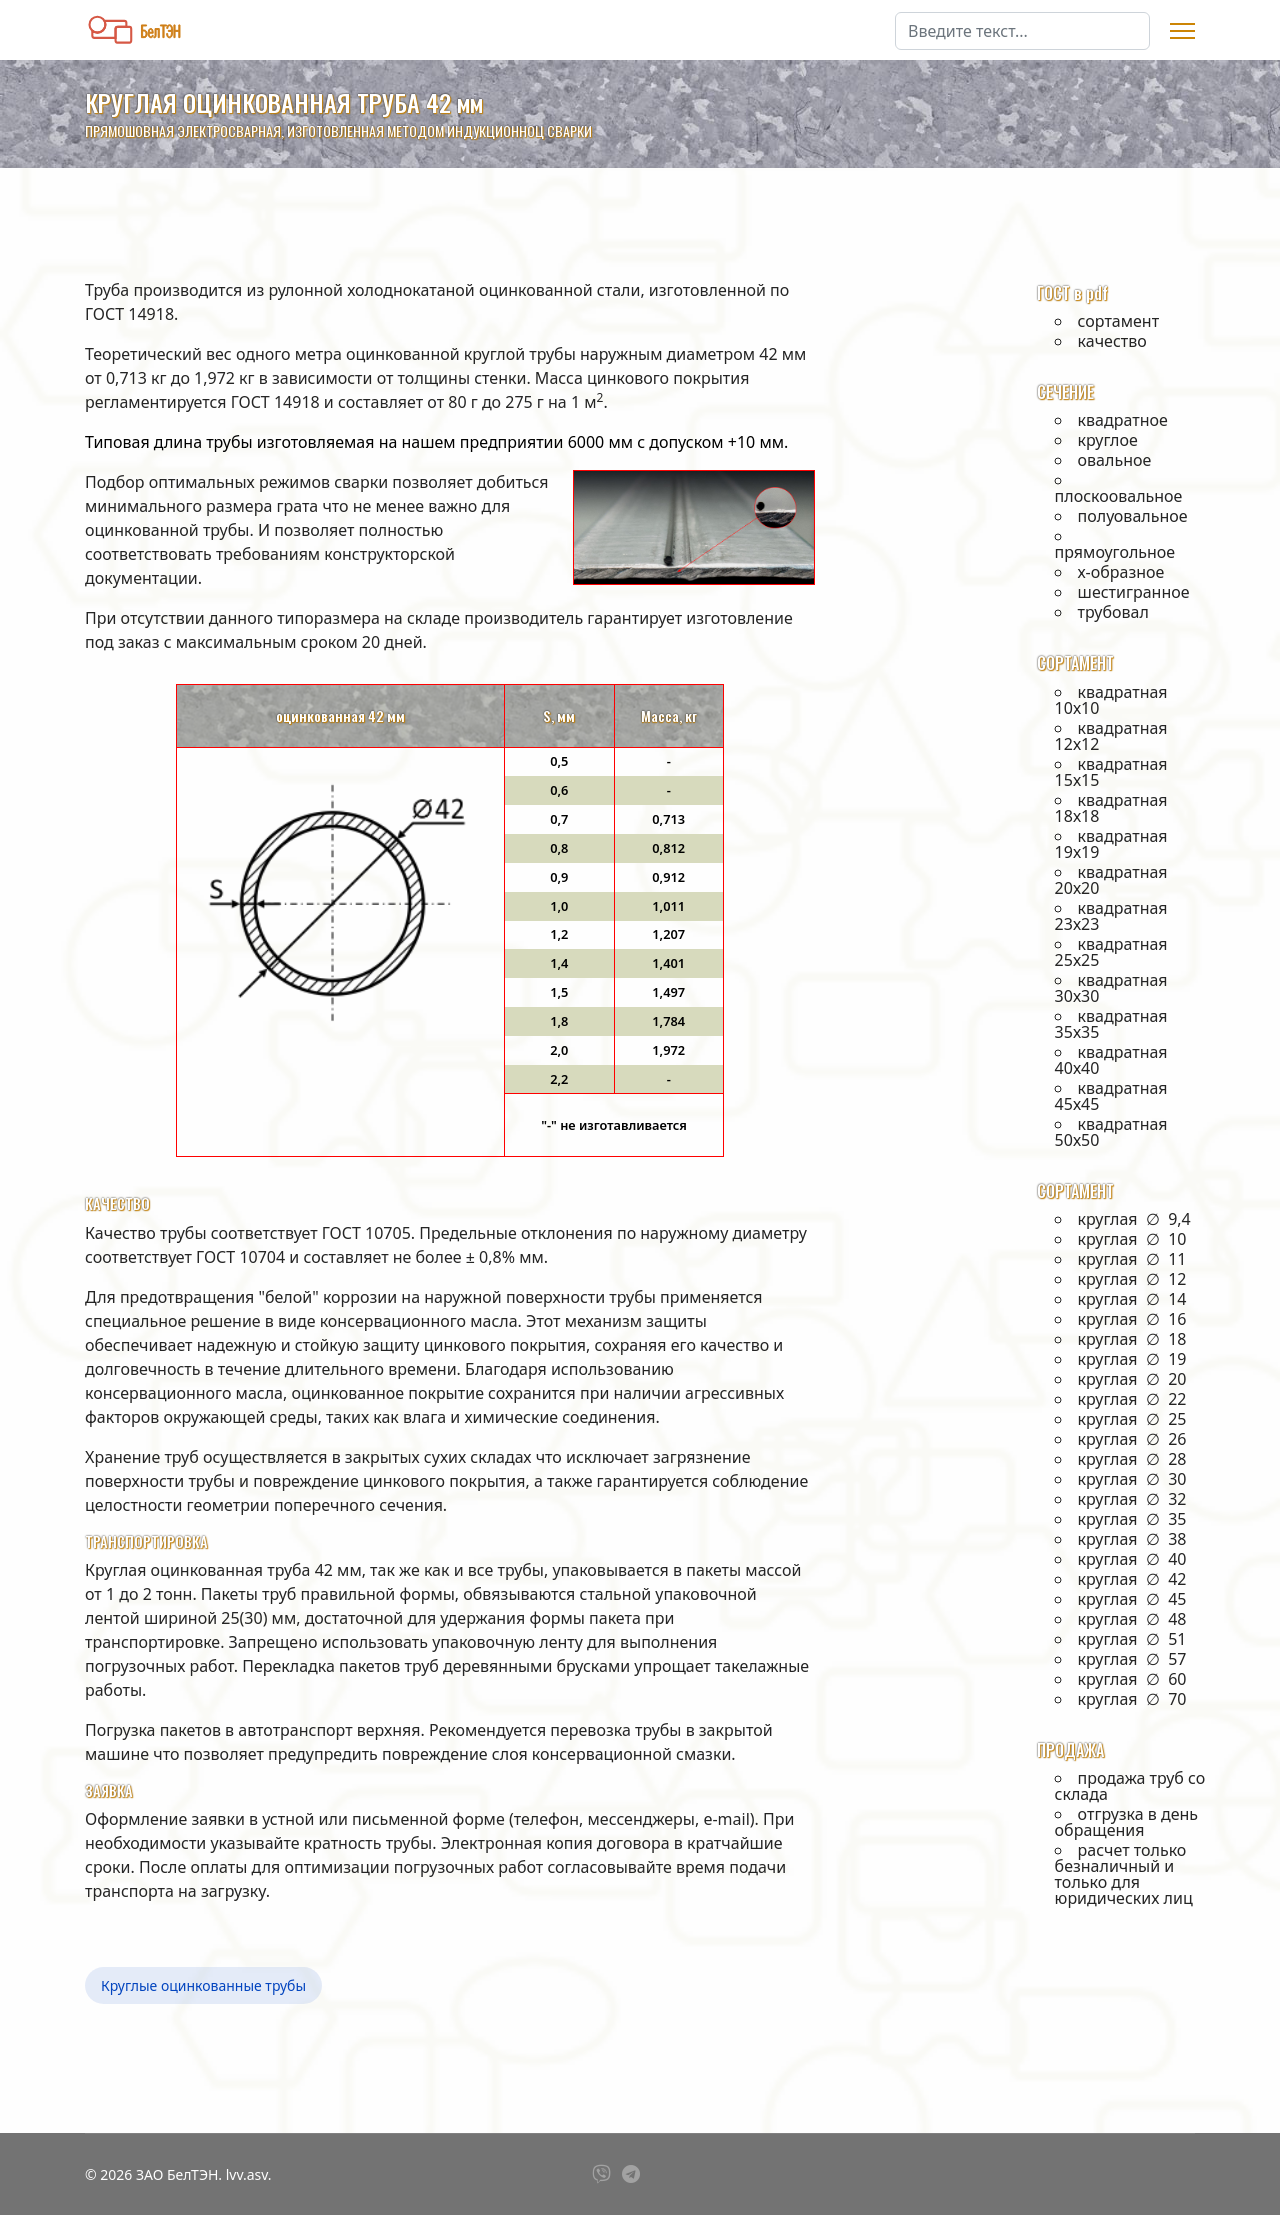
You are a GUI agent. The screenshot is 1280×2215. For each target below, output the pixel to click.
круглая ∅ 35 (1132, 1519)
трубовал (1113, 612)
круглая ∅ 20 (1132, 1379)
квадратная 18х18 (1111, 808)
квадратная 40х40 (1111, 1060)
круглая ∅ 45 (1132, 1599)
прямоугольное (1115, 551)
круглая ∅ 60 (1132, 1679)
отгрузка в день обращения (1126, 1822)
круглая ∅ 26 (1132, 1439)
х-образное (1121, 572)
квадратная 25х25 (1111, 952)
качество (1112, 341)
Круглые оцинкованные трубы (203, 1985)
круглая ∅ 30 (1132, 1479)
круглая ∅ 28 (1132, 1459)
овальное (1115, 460)
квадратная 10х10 (1111, 700)
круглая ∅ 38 (1132, 1539)
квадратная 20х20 (1111, 880)
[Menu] (1182, 31)
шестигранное (1134, 592)
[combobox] (1022, 31)
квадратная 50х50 (1111, 1132)
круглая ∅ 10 (1132, 1239)
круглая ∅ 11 (1132, 1259)
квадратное (1123, 420)
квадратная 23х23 (1111, 916)
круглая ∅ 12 (1132, 1279)
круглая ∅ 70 (1132, 1699)
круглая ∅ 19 (1132, 1359)
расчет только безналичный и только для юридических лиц (1124, 1874)
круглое (1108, 440)
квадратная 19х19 (1111, 844)
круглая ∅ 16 (1132, 1319)
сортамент (1119, 321)
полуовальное (1133, 516)
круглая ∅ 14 (1132, 1299)
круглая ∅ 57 (1132, 1659)
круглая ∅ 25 (1132, 1419)
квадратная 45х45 (1111, 1096)
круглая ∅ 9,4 (1134, 1219)
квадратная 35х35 (1111, 1024)
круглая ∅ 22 (1132, 1399)
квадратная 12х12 (1111, 736)
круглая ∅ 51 (1132, 1639)
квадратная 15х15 (1111, 772)
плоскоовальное (1119, 495)
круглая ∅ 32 (1132, 1499)
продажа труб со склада (1130, 1786)
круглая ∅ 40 (1132, 1559)
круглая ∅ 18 (1132, 1339)
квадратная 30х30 (1111, 988)
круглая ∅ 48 (1132, 1619)
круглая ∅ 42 (1132, 1579)
